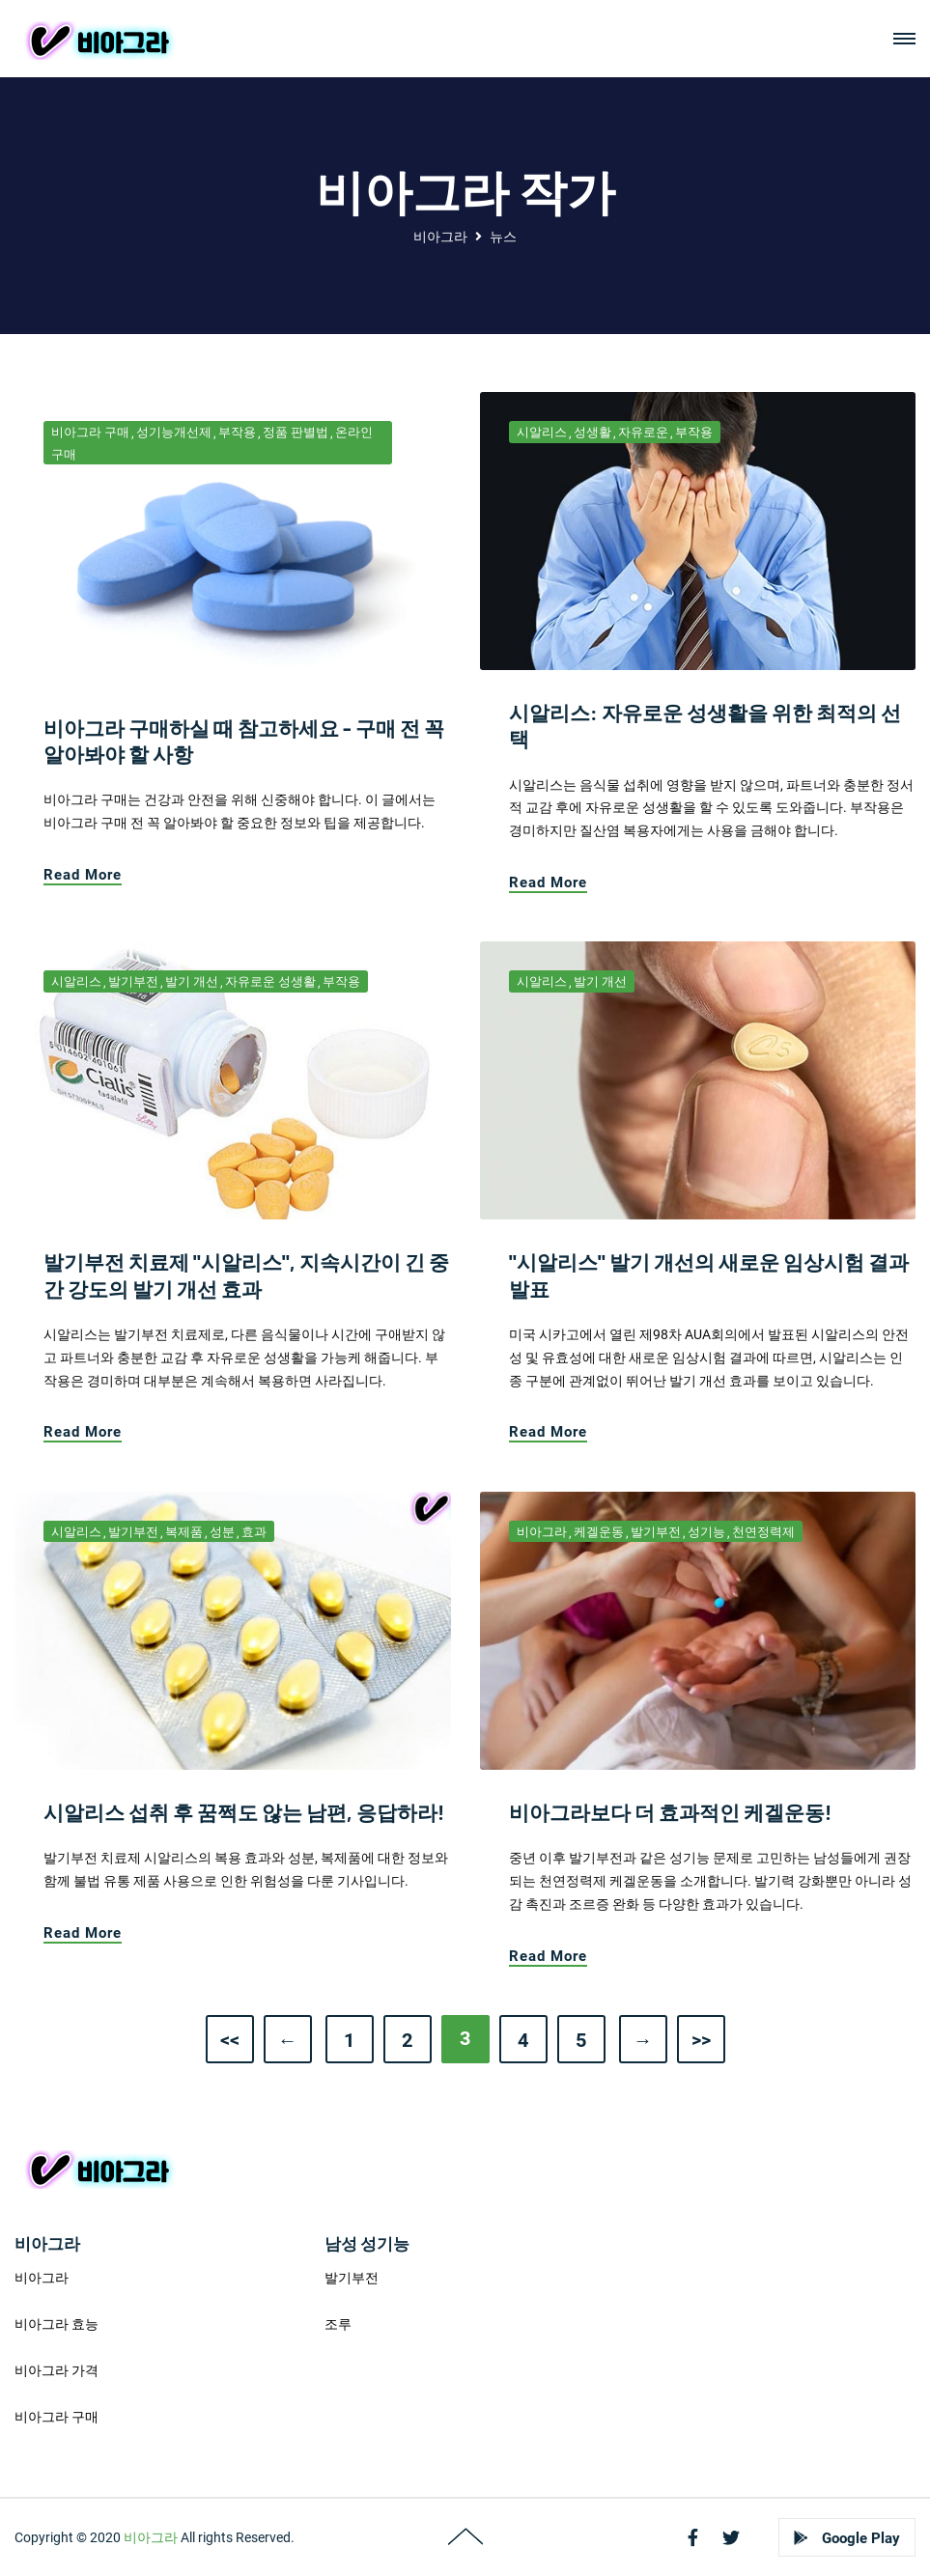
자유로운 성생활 (270, 981)
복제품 (184, 1532)
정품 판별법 (295, 432)
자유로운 (643, 432)
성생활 (592, 432)
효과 (254, 1532)
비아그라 (440, 236)
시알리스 (542, 432)
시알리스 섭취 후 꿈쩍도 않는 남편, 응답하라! (243, 1812)
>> (701, 2040)
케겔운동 (599, 1532)
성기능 (706, 1532)
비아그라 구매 (90, 432)
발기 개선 (191, 981)
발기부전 (133, 981)
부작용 (237, 432)
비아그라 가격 (56, 2370)
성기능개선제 (173, 432)
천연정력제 (763, 1532)
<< (230, 2040)
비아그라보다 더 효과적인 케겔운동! (670, 1812)
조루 (338, 2324)
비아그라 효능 (56, 2324)
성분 (222, 1532)
